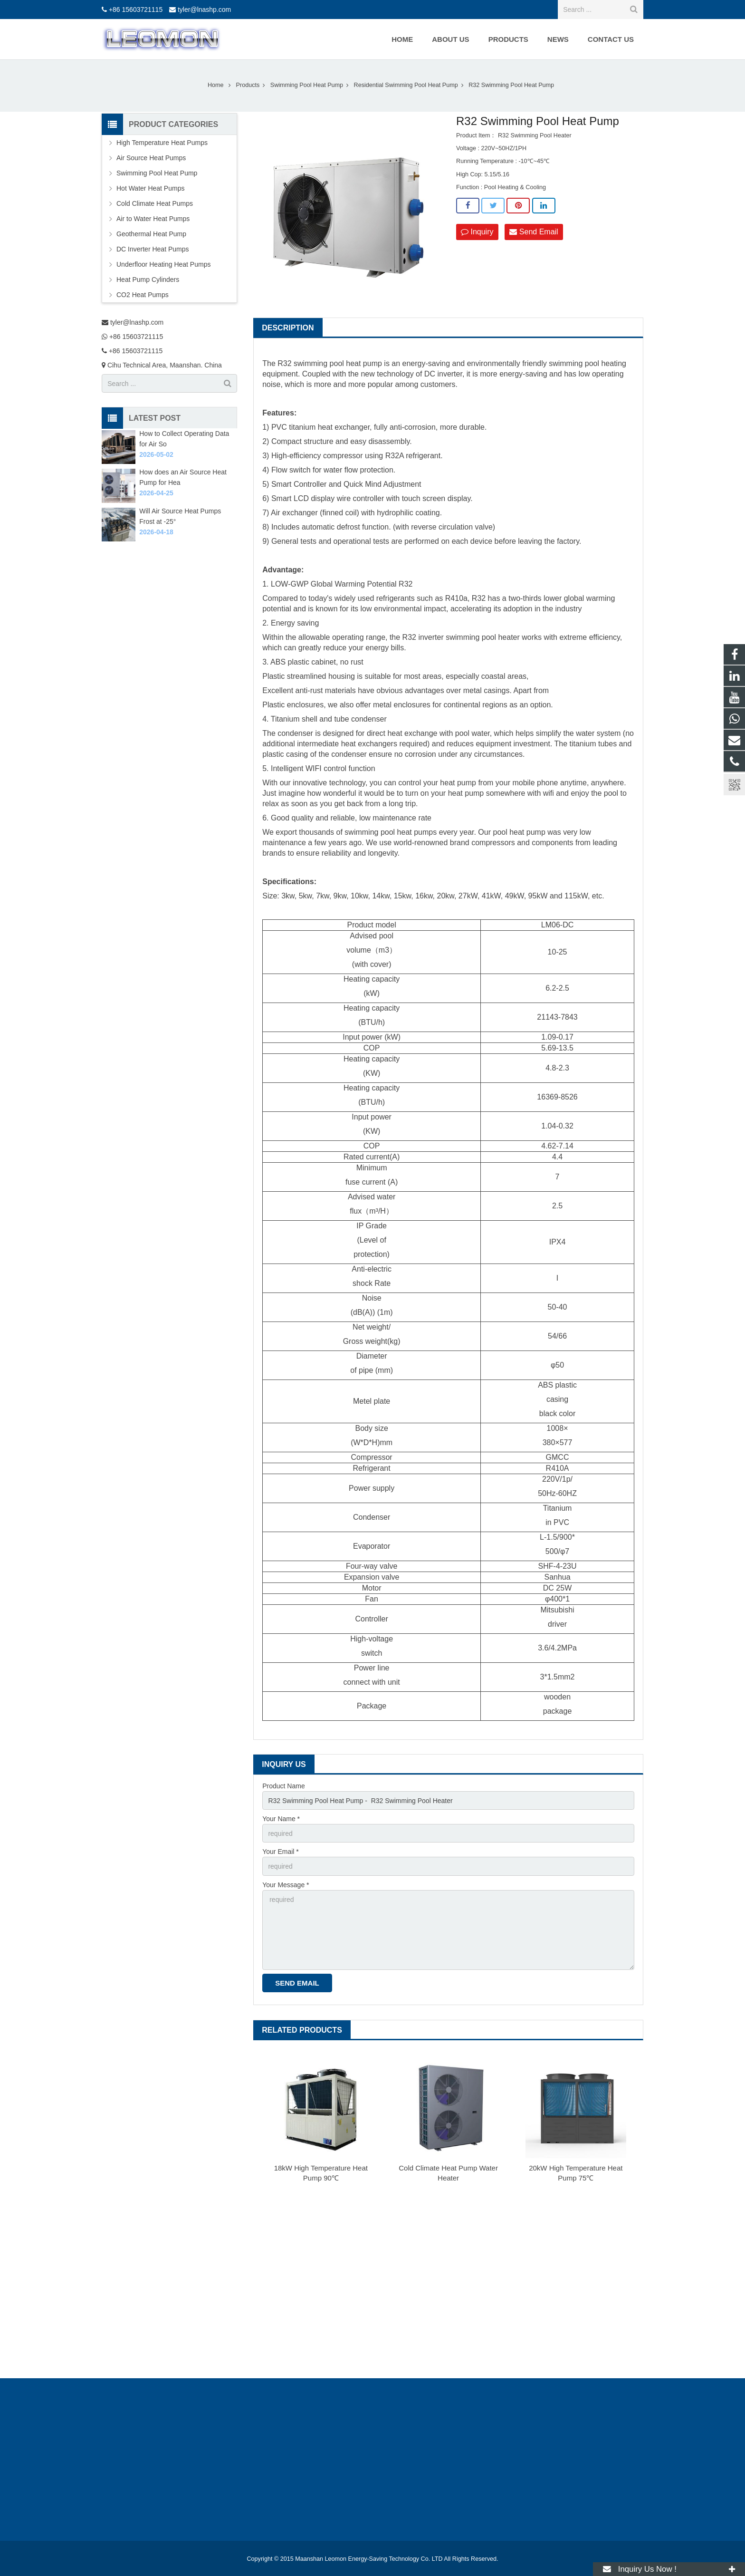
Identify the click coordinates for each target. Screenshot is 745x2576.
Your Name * (281, 1819)
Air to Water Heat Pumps (153, 218)
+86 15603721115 (135, 9)
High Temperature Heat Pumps (162, 142)
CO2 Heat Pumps (142, 295)
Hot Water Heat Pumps (150, 188)
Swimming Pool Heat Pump (156, 173)
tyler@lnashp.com (204, 9)
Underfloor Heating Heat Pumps (163, 264)
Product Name (283, 1786)
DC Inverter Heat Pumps (152, 249)
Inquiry (477, 232)
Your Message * (285, 1885)
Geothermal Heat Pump (151, 234)
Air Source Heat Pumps (151, 158)
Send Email (533, 232)
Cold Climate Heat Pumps (154, 203)
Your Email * (280, 1851)
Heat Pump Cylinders (147, 279)
